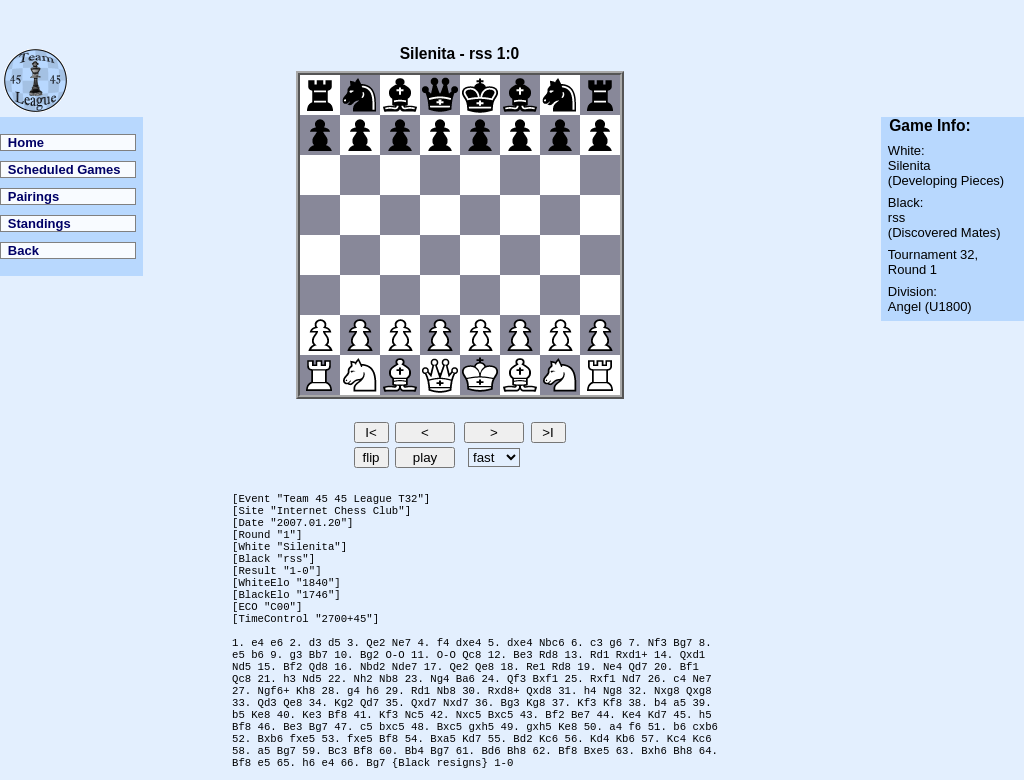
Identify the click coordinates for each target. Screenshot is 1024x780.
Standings (39, 223)
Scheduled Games (64, 169)
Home (26, 142)
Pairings (33, 196)
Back (23, 250)
